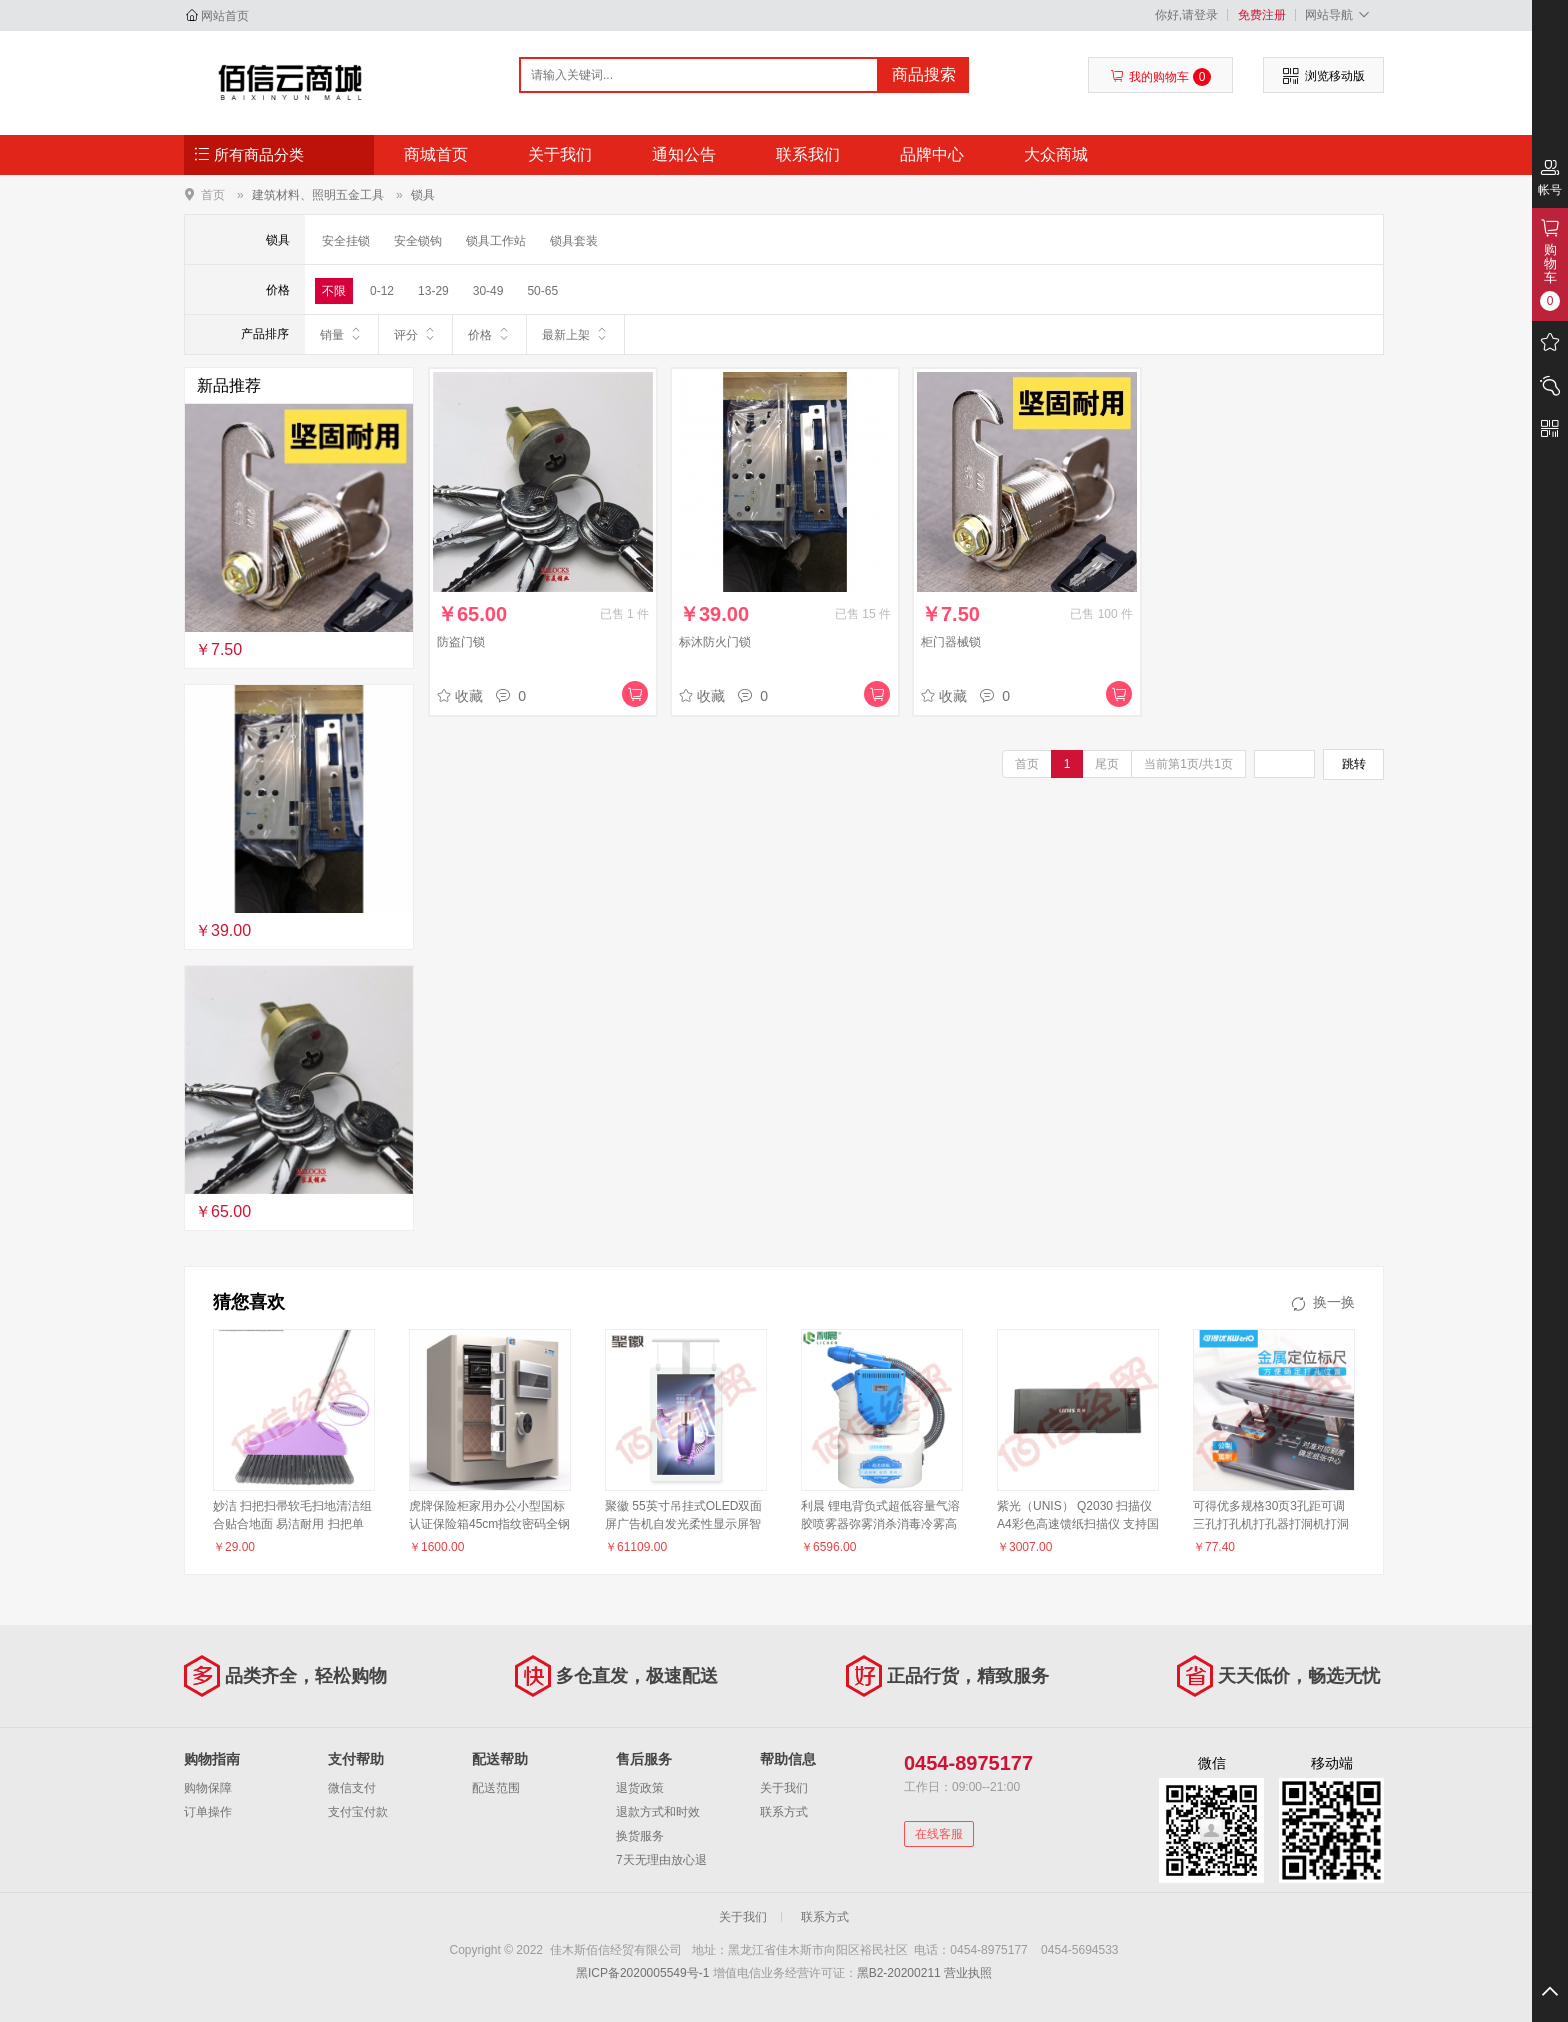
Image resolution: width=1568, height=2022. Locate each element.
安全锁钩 (418, 241)
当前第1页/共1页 (1188, 764)
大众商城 (1056, 154)
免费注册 (1262, 15)
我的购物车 (1160, 77)
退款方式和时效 (658, 1812)
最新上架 (575, 334)
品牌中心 (932, 154)
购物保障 (208, 1788)
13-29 (433, 291)
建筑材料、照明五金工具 (318, 195)
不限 (334, 291)
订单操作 (208, 1812)
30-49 (488, 291)
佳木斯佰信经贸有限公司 (290, 82)
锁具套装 (574, 241)
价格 (489, 334)
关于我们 (560, 154)
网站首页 (225, 16)
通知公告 (684, 154)
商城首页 (436, 154)
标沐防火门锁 (715, 642)
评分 (415, 334)
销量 (341, 334)
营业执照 (968, 1973)
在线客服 (939, 1834)
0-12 (382, 291)
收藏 (460, 696)
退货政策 (640, 1788)
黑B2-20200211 (899, 1973)
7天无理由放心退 (661, 1860)
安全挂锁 (346, 241)
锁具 (423, 195)
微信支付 (352, 1788)
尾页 (1107, 764)
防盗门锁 (461, 642)
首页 (213, 194)
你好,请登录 (1186, 15)
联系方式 (784, 1812)
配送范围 (496, 1788)
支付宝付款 (358, 1812)
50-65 (542, 291)
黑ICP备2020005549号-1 (642, 1973)
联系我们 (808, 154)
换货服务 (640, 1836)
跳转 (1354, 764)
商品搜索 (924, 74)
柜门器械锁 (951, 642)
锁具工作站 (496, 241)
